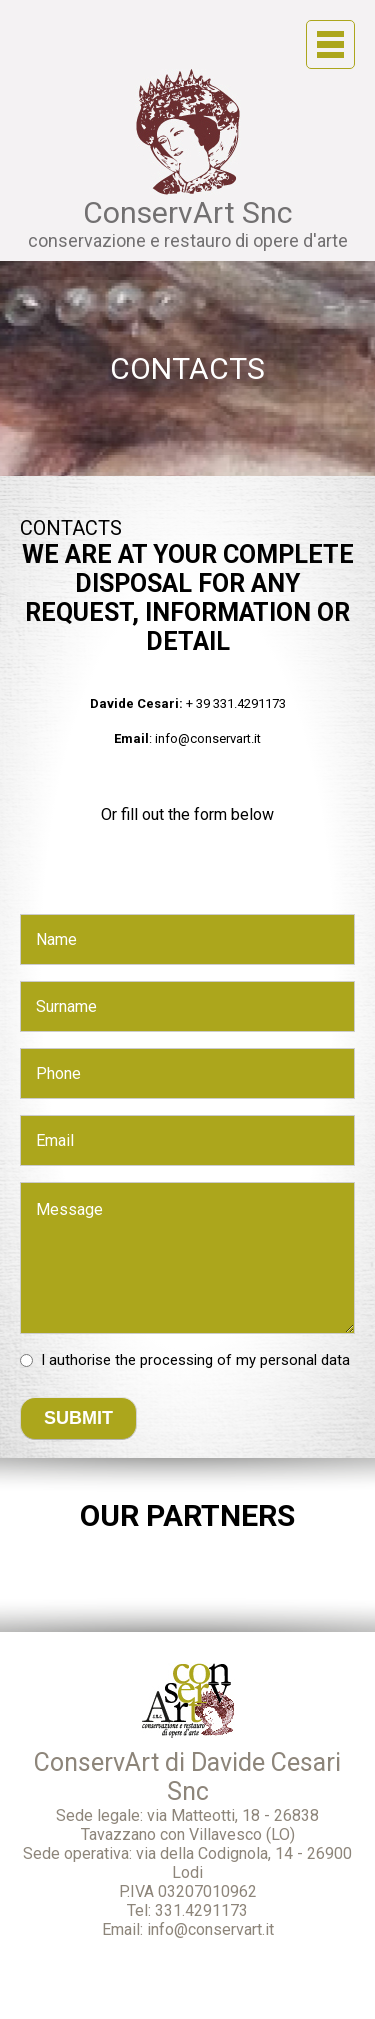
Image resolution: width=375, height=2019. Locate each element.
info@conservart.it (208, 738)
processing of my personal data (245, 1360)
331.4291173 (201, 1910)
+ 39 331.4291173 (236, 703)
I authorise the (195, 1360)
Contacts (187, 368)
